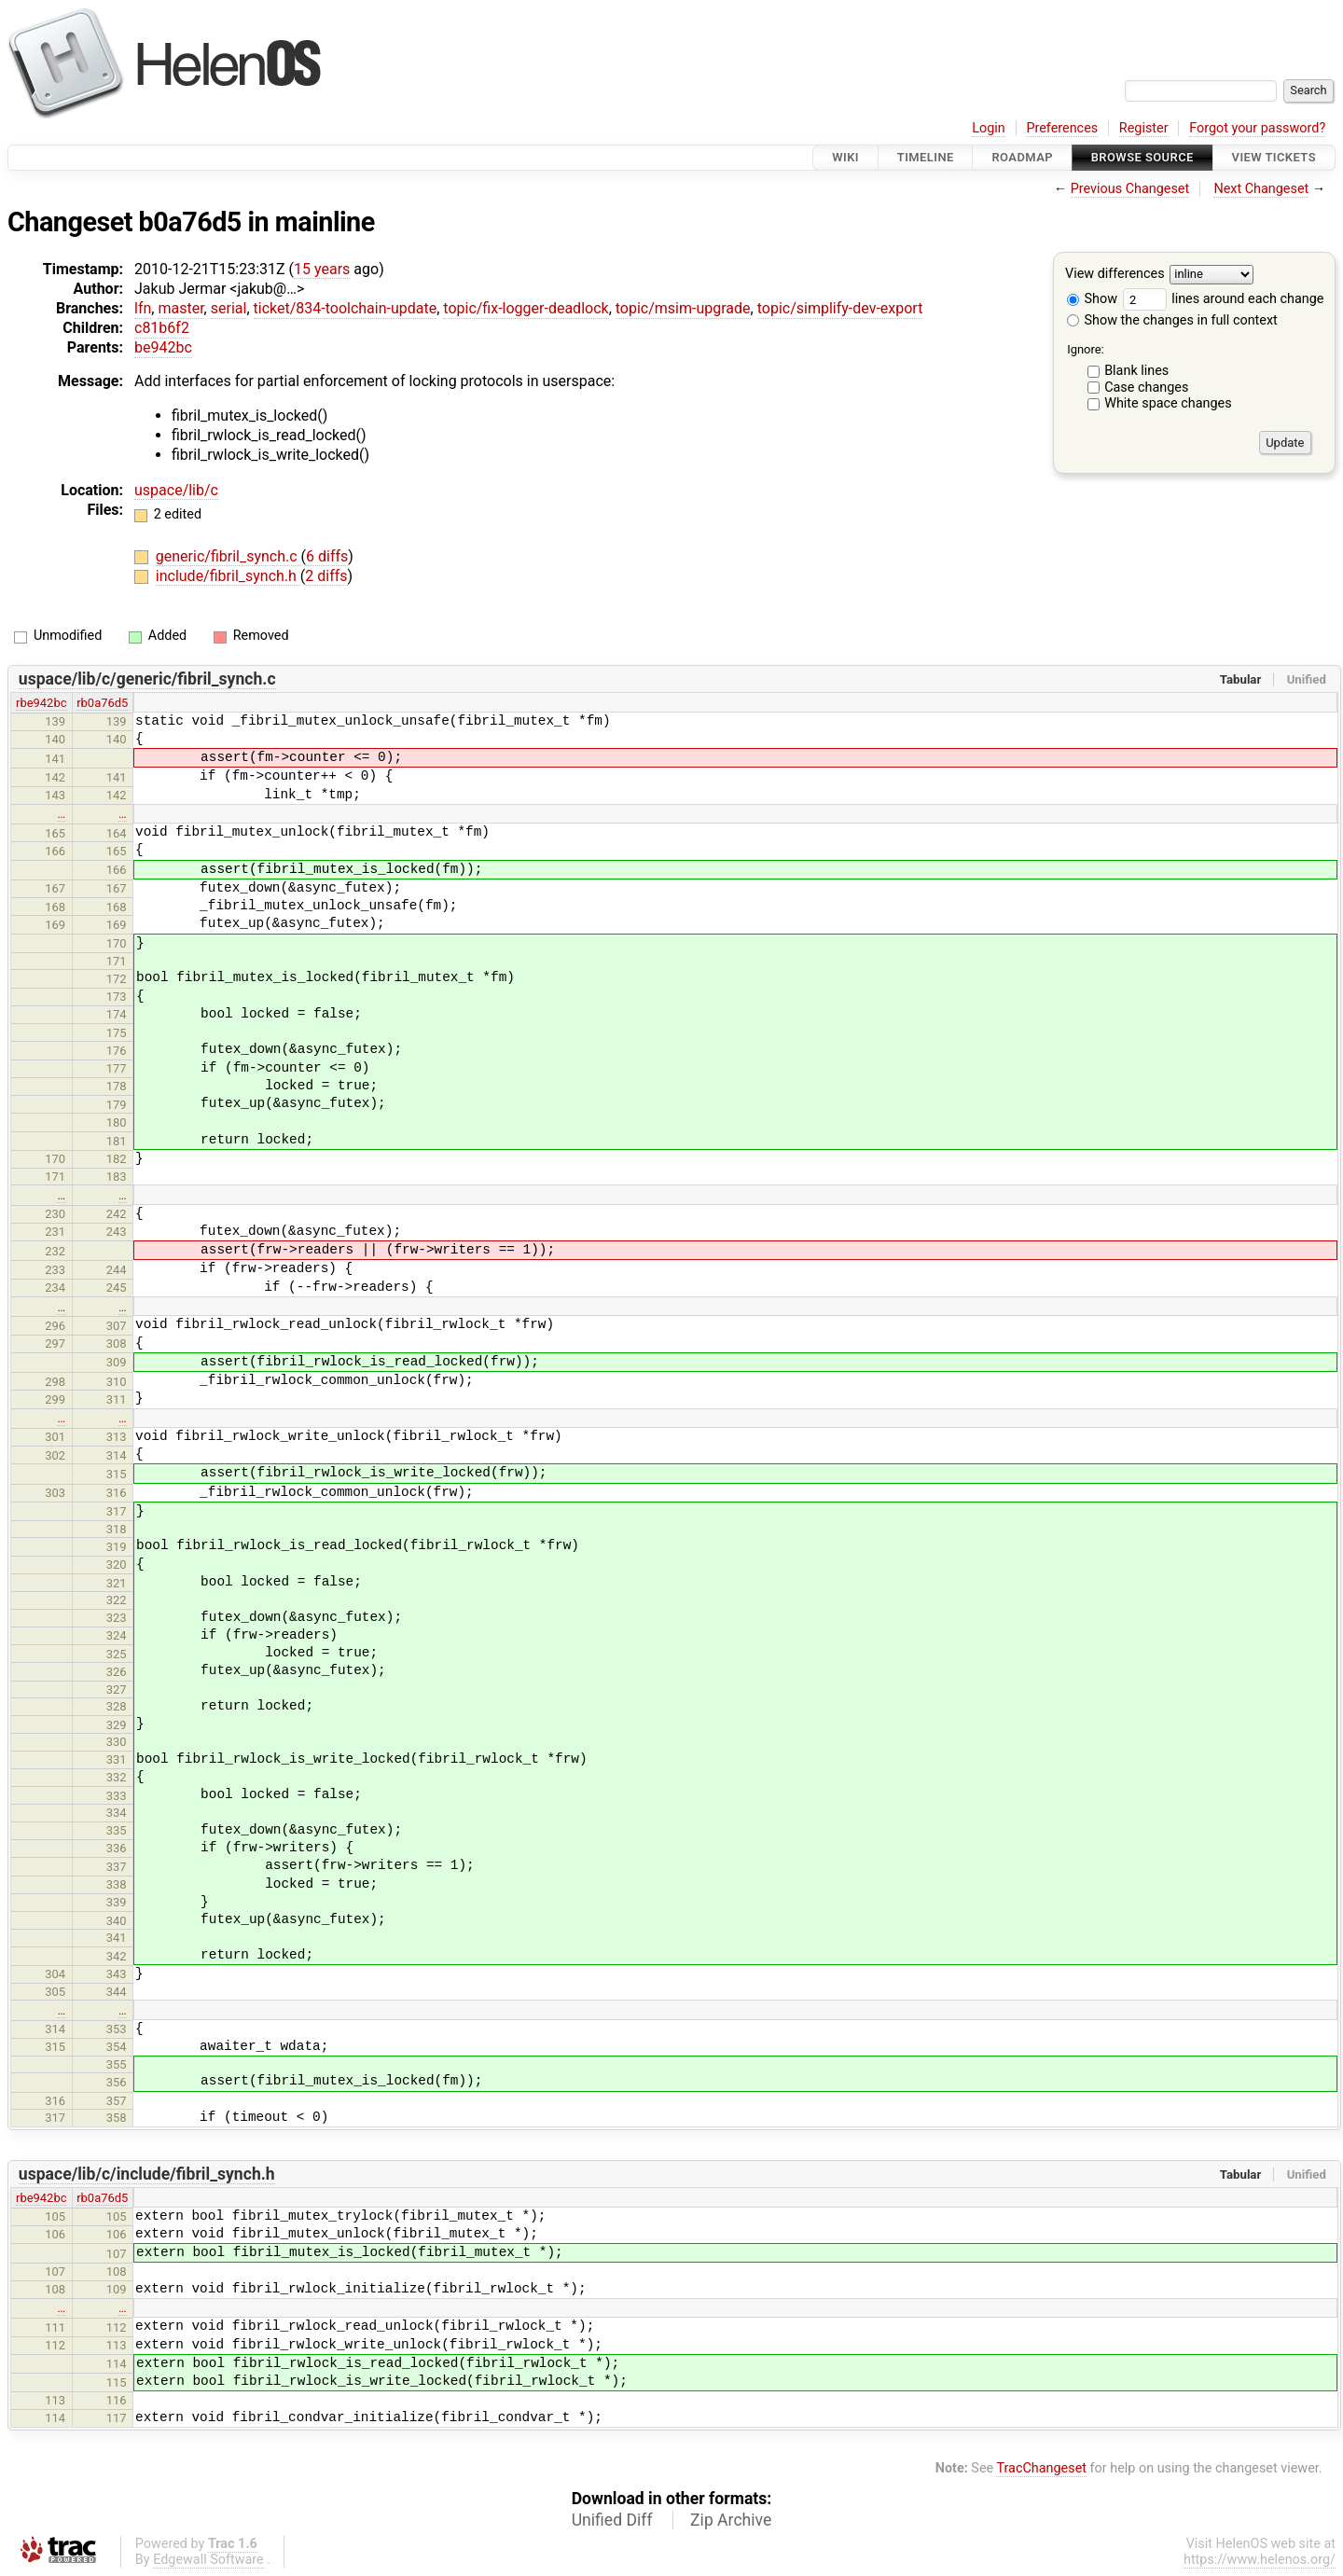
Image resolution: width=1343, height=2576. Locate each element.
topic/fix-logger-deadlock (525, 308)
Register (1144, 128)
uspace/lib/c (176, 490)
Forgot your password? (1257, 128)
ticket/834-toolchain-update (345, 308)
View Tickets (1274, 157)
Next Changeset (1260, 189)
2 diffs (326, 576)
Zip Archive (730, 2520)
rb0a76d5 (102, 703)
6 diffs (327, 556)
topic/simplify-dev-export (840, 308)
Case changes (1146, 387)
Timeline (925, 157)
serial (229, 308)
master (180, 308)
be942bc (163, 347)
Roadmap (1022, 157)
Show (1092, 299)
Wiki (845, 157)
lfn (142, 308)
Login (988, 128)
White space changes (1168, 403)
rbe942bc (41, 703)
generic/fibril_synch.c (228, 556)
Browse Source (1142, 157)
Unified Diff (612, 2520)
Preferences (1062, 128)
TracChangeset (1041, 2468)
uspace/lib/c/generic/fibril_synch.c (147, 679)
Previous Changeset (1130, 189)
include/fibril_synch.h (228, 576)
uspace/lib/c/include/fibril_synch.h (147, 2174)
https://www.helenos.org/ (1260, 2560)
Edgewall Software (208, 2560)
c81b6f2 (161, 328)
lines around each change (1223, 299)
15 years (322, 269)
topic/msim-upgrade (683, 308)
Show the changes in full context (1172, 320)
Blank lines (1136, 371)
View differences (1115, 275)
